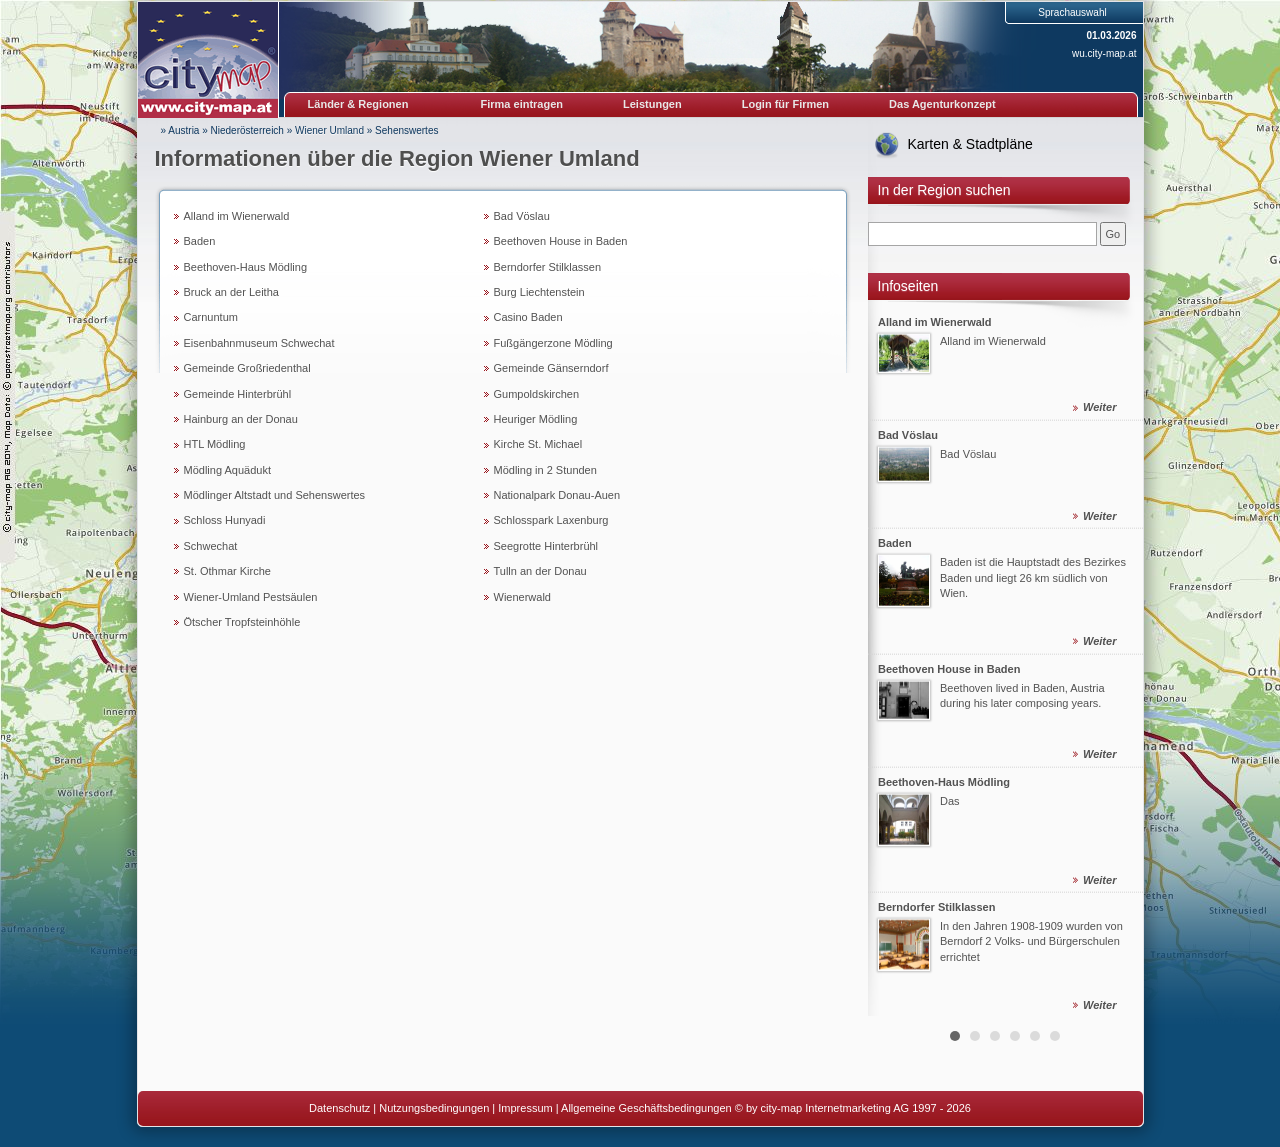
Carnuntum (211, 317)
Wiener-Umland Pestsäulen (251, 597)
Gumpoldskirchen (537, 394)
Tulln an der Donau (540, 571)
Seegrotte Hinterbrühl (546, 546)
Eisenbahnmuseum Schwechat (259, 343)
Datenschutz (339, 1108)
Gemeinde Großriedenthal (247, 368)
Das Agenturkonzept (942, 104)
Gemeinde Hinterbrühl (238, 394)
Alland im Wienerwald (237, 216)
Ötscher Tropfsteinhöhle (242, 622)
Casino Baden (528, 317)
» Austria (180, 130)
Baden (200, 241)
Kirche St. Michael (538, 444)
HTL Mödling (215, 444)
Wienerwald (522, 597)
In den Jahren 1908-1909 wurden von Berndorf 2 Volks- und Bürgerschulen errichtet (1031, 941)
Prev (894, 659)
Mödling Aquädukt (227, 470)
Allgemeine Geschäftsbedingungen (646, 1108)
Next (1117, 659)
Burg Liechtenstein (539, 292)
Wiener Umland (329, 130)
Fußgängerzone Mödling (553, 343)
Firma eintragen (522, 104)
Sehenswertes (406, 130)
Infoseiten (908, 286)
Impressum (525, 1108)
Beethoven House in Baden (561, 241)
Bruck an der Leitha (231, 292)
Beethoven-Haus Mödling (246, 267)
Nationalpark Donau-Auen (557, 495)
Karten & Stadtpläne (970, 144)
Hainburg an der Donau (241, 419)
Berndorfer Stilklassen (548, 267)
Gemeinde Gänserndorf (551, 368)
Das (950, 800)
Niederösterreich (247, 130)
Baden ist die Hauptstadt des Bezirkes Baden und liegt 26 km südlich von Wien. (1033, 577)
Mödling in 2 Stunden (545, 470)
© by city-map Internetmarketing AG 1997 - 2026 (853, 1108)
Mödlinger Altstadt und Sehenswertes (275, 495)
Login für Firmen (785, 104)
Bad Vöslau (522, 216)
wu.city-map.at (1104, 53)
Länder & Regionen (358, 104)
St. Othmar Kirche (227, 571)
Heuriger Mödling (536, 419)
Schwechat (211, 546)
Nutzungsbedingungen (434, 1108)
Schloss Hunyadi (225, 520)
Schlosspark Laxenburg (551, 520)
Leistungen (652, 104)
